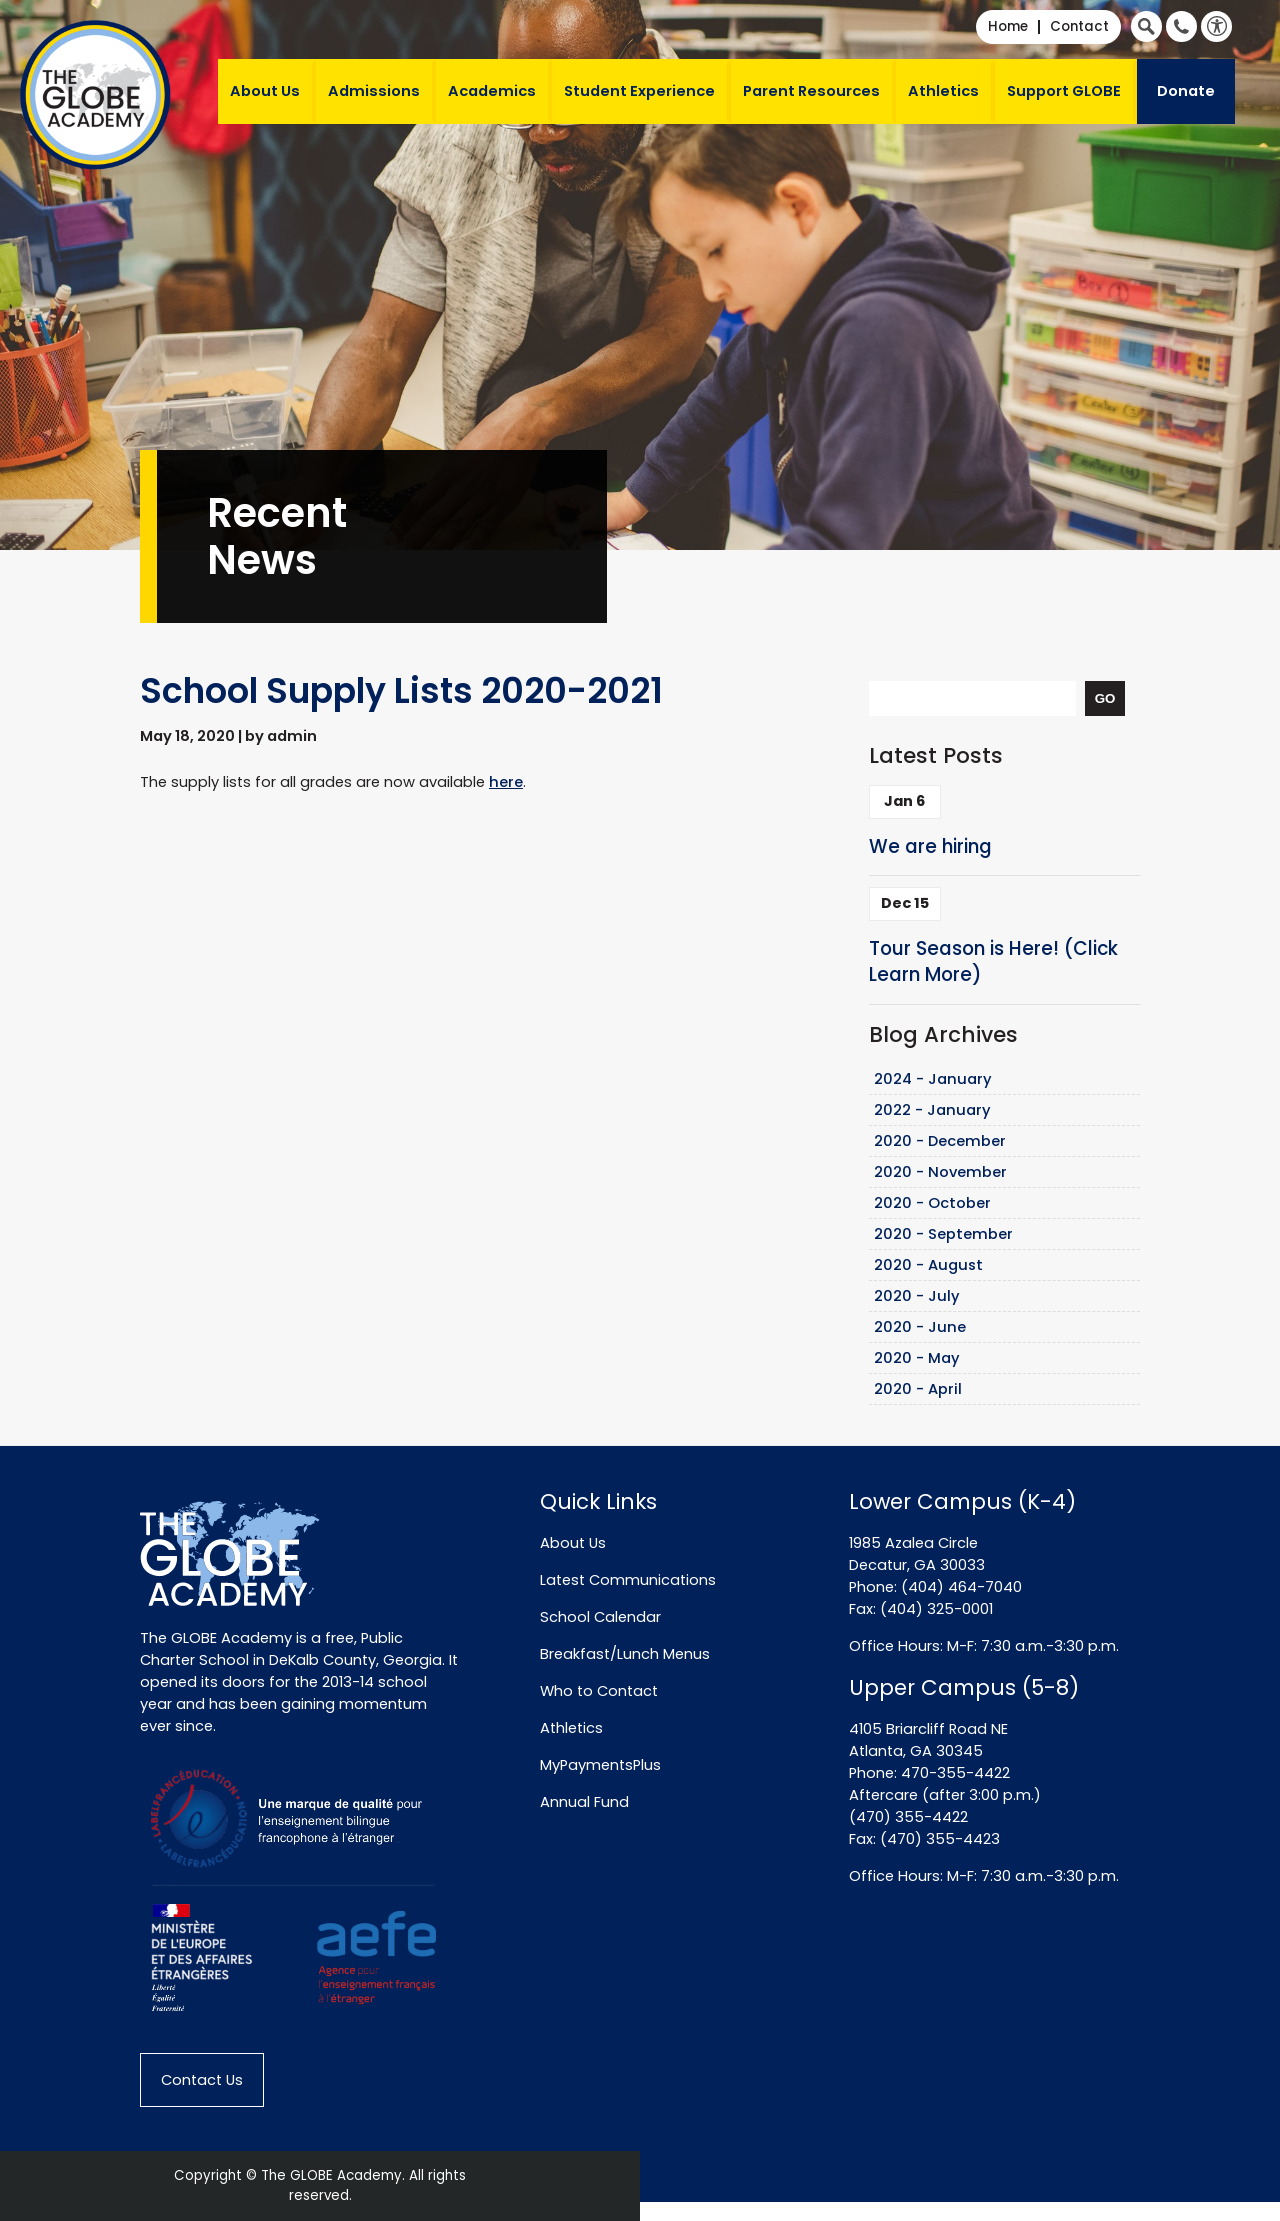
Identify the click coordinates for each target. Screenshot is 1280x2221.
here (506, 782)
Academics (492, 91)
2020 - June (920, 1327)
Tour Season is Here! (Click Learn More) (993, 962)
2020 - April (918, 1389)
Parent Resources (811, 91)
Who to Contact (599, 1691)
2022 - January (932, 1110)
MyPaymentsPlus (600, 1765)
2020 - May (917, 1358)
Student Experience (639, 91)
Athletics (943, 91)
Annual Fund (584, 1802)
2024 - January (933, 1079)
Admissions (374, 91)
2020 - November (940, 1172)
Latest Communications (628, 1580)
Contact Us (202, 2080)
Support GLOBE (1064, 91)
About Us (265, 91)
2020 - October (932, 1203)
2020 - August (928, 1265)
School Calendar (600, 1617)
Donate (1186, 91)
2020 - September (943, 1234)
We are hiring (930, 846)
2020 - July (917, 1296)
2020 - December (940, 1141)
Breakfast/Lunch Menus (625, 1654)
